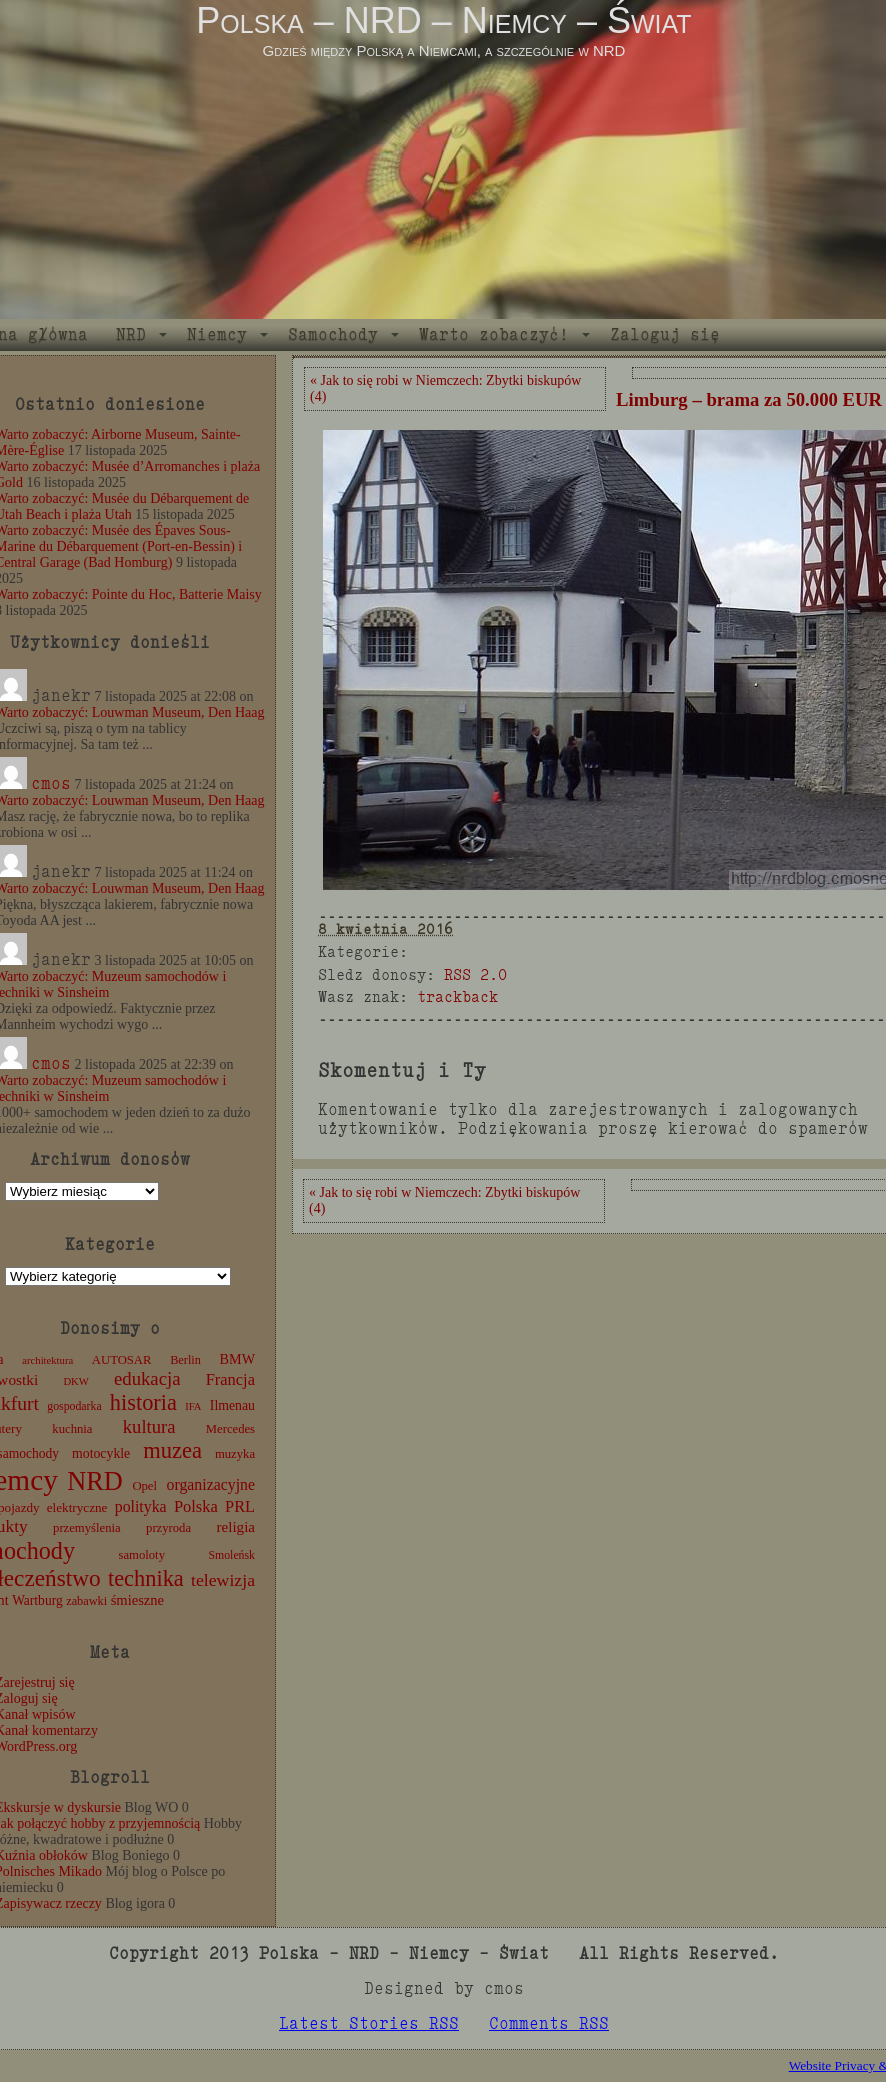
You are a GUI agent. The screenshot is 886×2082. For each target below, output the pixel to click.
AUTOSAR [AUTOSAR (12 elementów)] (122, 1360)
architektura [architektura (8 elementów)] (47, 1360)
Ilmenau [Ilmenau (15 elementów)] (232, 1405)
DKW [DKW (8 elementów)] (75, 1381)
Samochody (333, 334)
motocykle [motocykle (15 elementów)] (101, 1453)
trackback (457, 996)
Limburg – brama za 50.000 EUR (749, 399)
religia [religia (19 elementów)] (236, 1527)
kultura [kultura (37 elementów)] (149, 1426)
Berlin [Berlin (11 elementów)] (185, 1360)
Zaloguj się (665, 334)
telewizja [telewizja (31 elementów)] (223, 1580)
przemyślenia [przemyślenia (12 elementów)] (87, 1528)
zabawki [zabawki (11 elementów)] (86, 1601)
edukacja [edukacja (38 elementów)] (147, 1378)
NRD (131, 334)
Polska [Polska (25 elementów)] (196, 1506)
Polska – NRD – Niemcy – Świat (443, 20)
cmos (51, 783)
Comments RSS (549, 2023)
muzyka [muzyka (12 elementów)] (235, 1454)
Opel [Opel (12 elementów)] (144, 1486)
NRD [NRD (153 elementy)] (95, 1481)
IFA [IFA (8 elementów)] (193, 1406)
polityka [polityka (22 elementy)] (141, 1506)
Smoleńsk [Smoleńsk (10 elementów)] (231, 1555)
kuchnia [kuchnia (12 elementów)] (72, 1429)
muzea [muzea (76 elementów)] (172, 1450)
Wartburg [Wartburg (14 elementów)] (37, 1600)
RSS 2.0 (475, 974)
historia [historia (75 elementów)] (143, 1402)
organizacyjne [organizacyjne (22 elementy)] (211, 1484)
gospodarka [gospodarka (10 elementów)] (74, 1406)
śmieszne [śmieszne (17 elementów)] (137, 1600)
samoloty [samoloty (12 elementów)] (142, 1555)
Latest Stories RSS (369, 2023)
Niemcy (217, 334)
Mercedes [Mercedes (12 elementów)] (230, 1429)
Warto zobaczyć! (494, 334)
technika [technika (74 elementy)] (146, 1578)
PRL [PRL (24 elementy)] (240, 1506)
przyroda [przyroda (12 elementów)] (168, 1528)
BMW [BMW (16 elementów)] (237, 1359)
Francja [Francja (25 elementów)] (230, 1379)
